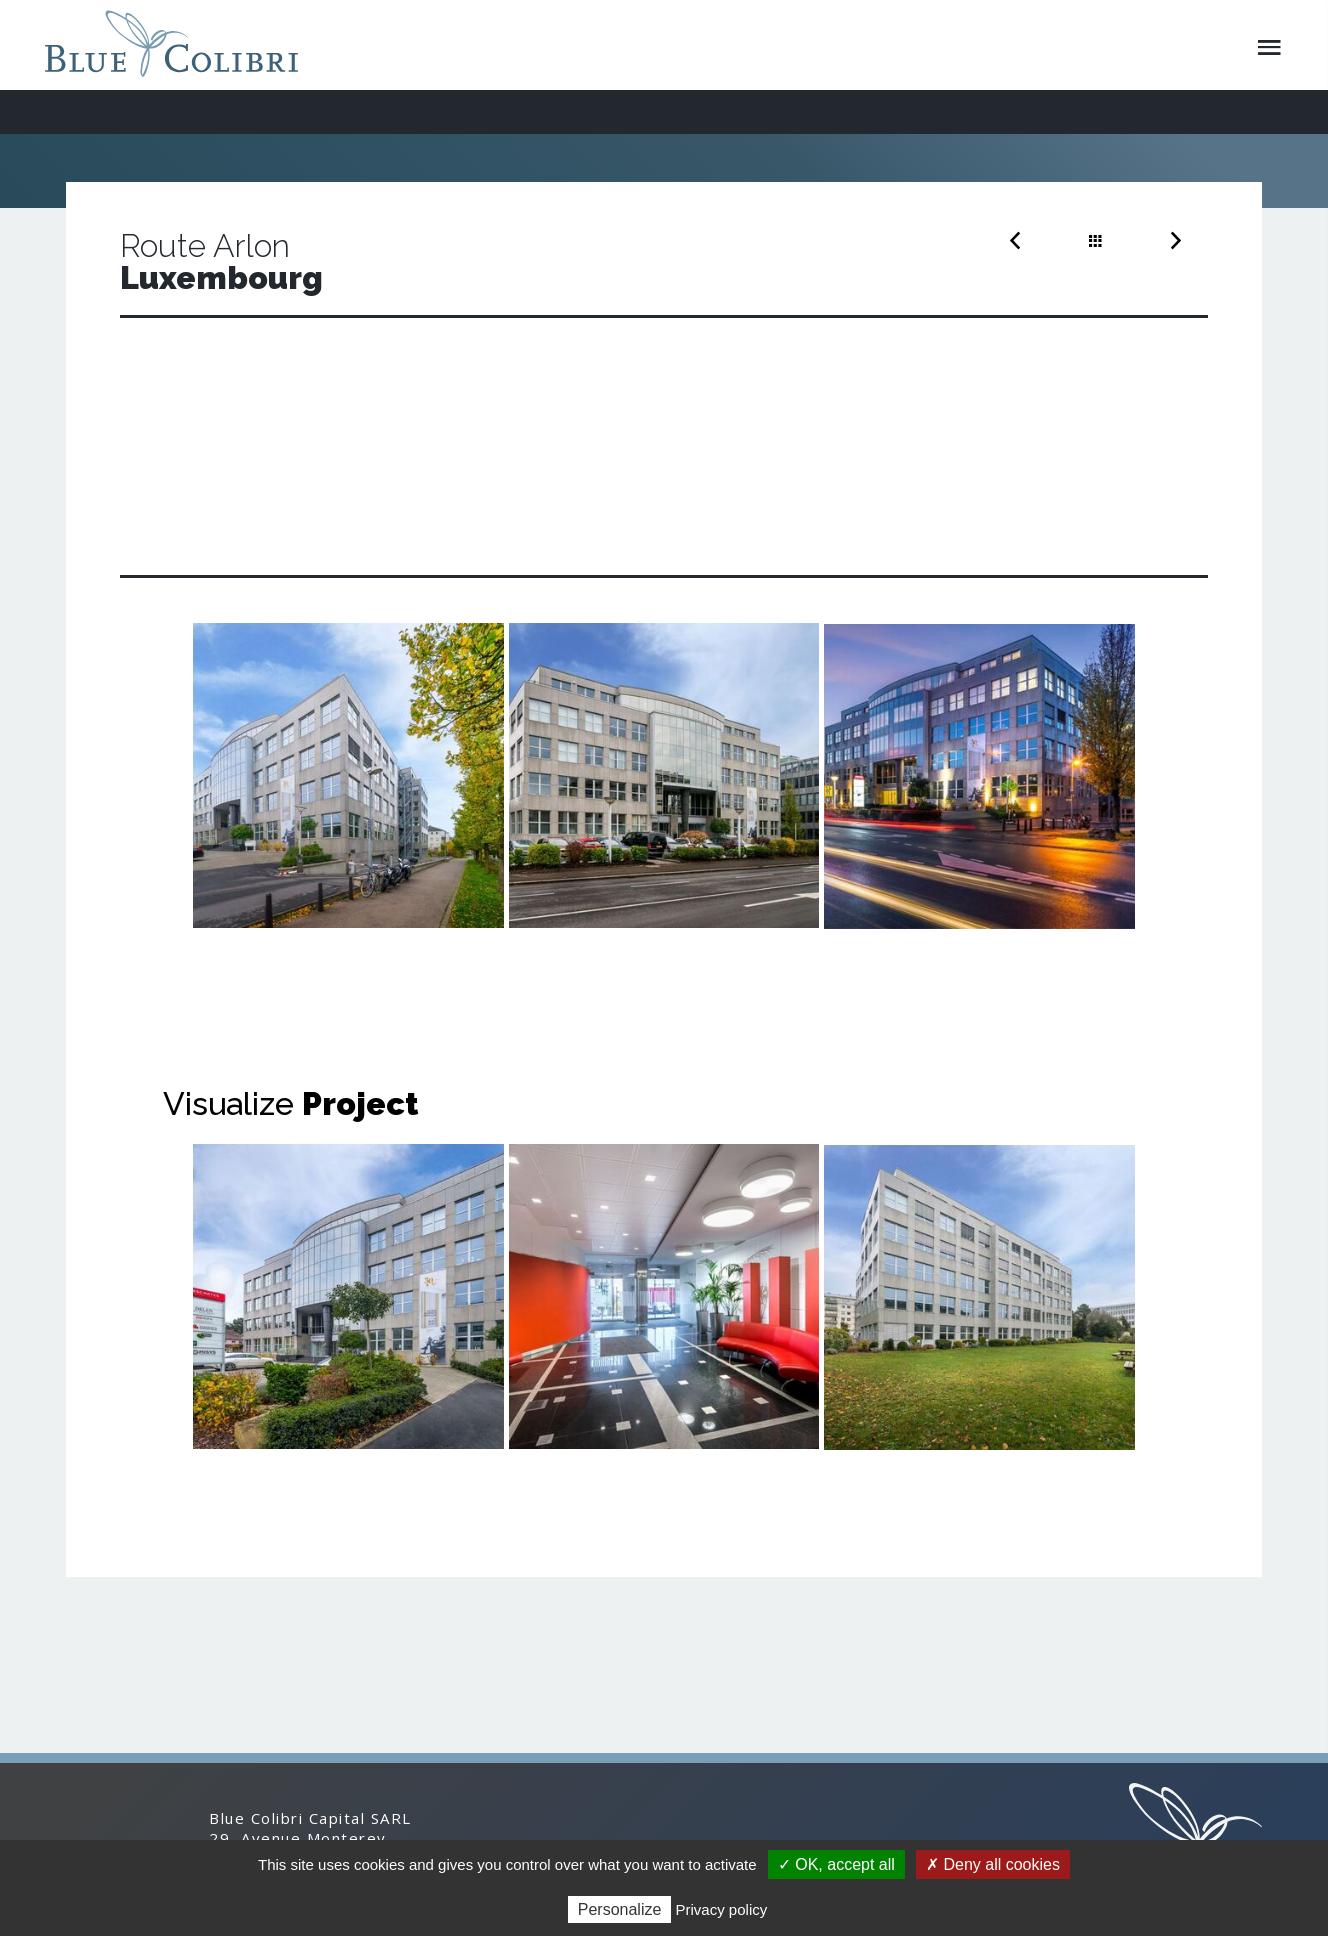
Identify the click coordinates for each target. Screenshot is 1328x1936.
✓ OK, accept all (836, 1864)
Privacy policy (722, 1909)
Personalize (620, 1909)
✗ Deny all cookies (993, 1864)
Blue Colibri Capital (179, 43)
